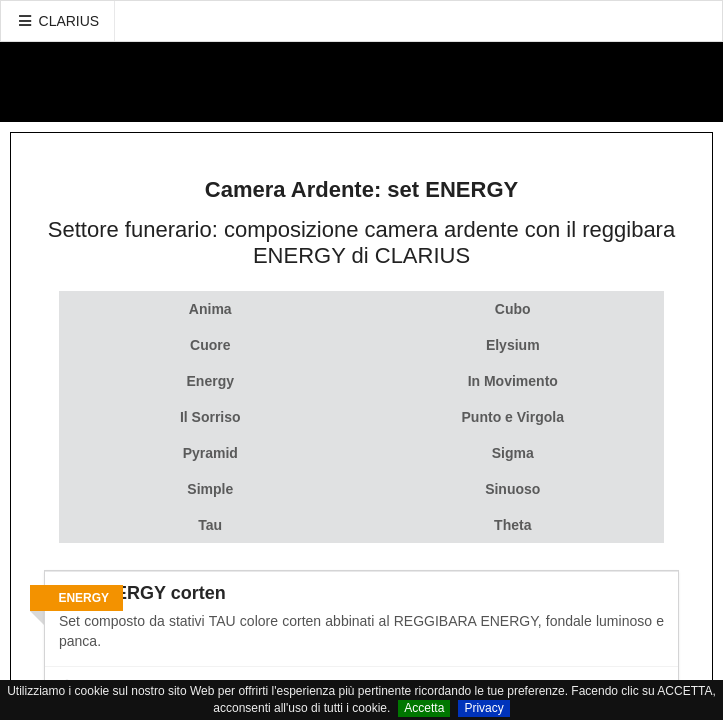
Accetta (424, 708)
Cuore (210, 345)
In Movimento (513, 381)
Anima (210, 309)
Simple (210, 489)
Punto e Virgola (513, 417)
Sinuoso (512, 489)
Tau (210, 525)
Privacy (483, 708)
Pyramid (210, 453)
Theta (512, 525)
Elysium (513, 345)
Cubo (513, 309)
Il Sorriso (210, 417)
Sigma (513, 453)
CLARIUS (58, 21)
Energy (210, 381)
